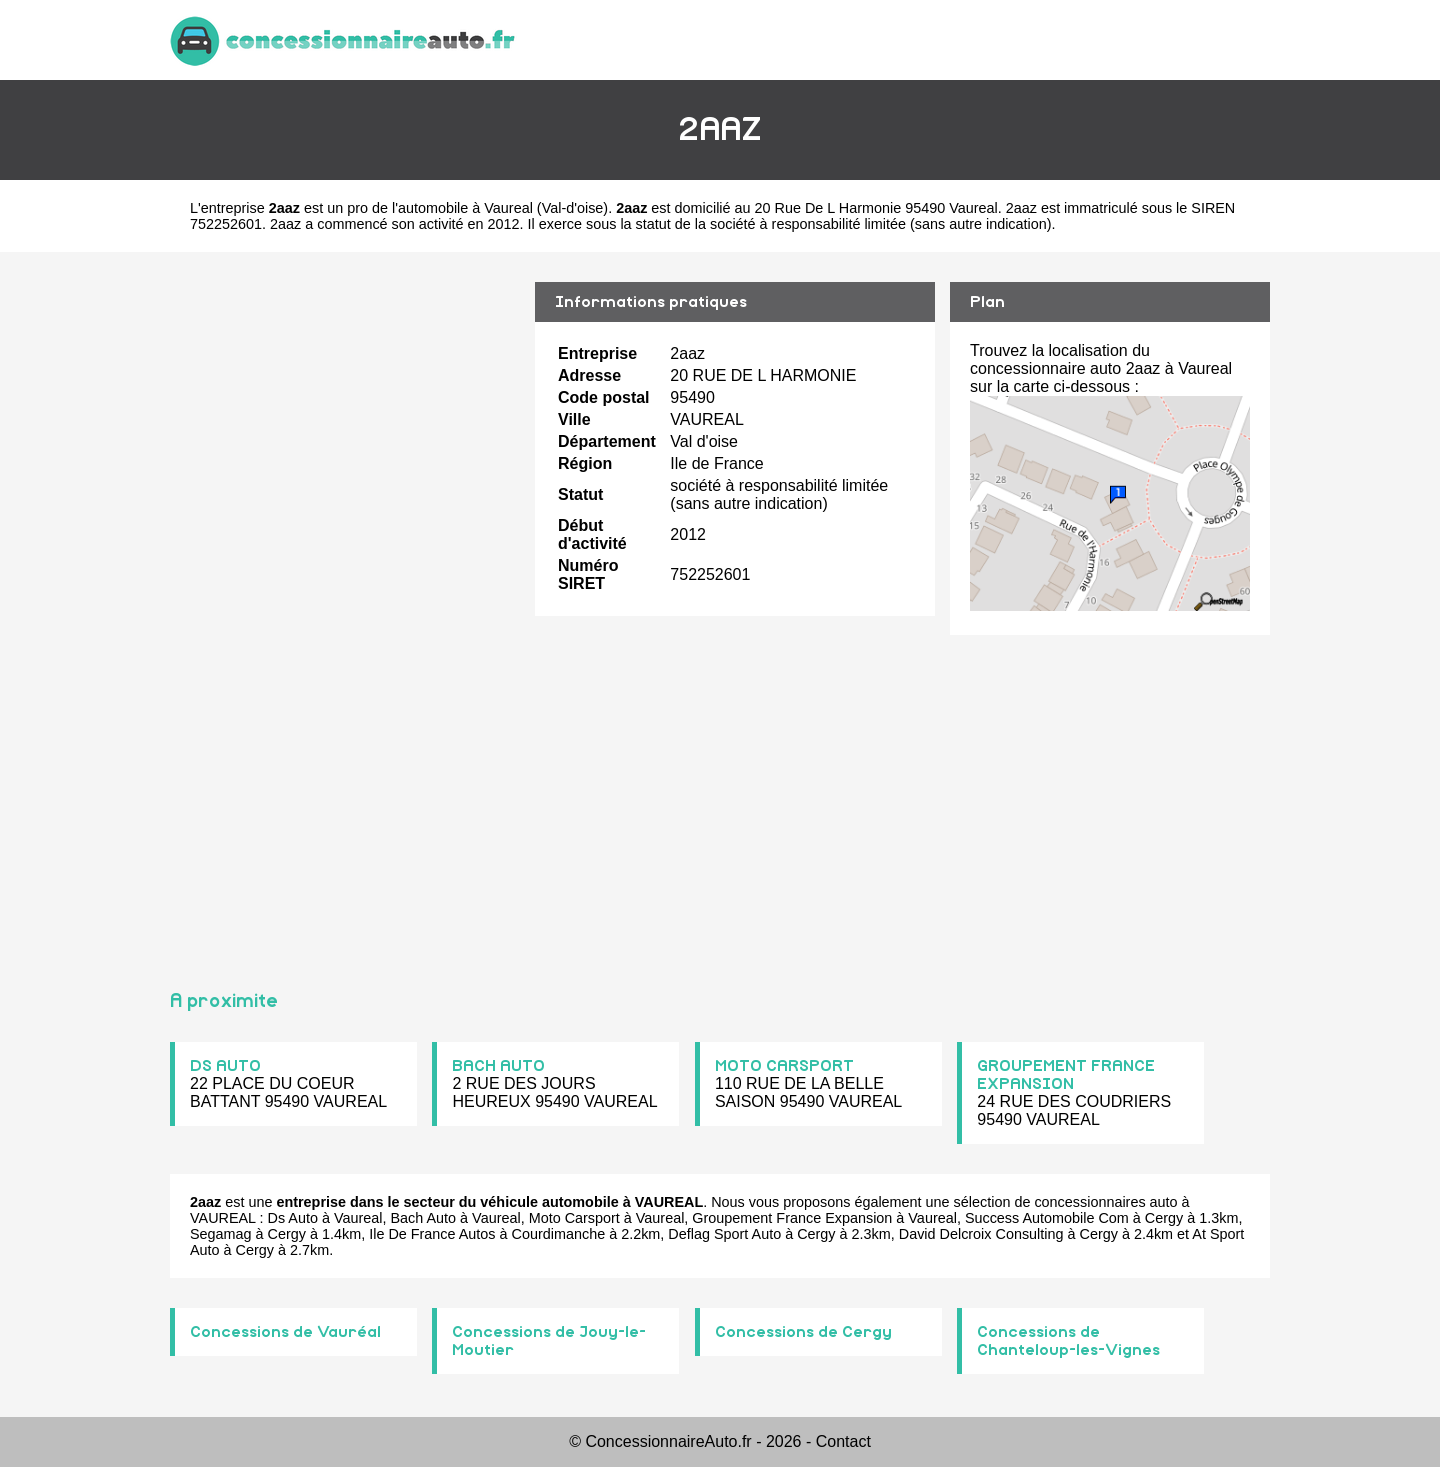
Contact (843, 1441)
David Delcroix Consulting (981, 1234)
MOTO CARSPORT (784, 1066)
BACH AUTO (498, 1066)
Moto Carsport (574, 1218)
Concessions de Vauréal (285, 1332)
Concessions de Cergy (803, 1332)
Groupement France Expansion (792, 1218)
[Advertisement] (345, 612)
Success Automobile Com (1047, 1218)
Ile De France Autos (432, 1234)
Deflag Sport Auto (724, 1234)
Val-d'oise (573, 208)
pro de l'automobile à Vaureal (440, 208)
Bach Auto (424, 1218)
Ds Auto (293, 1218)
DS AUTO (225, 1066)
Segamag (221, 1234)
